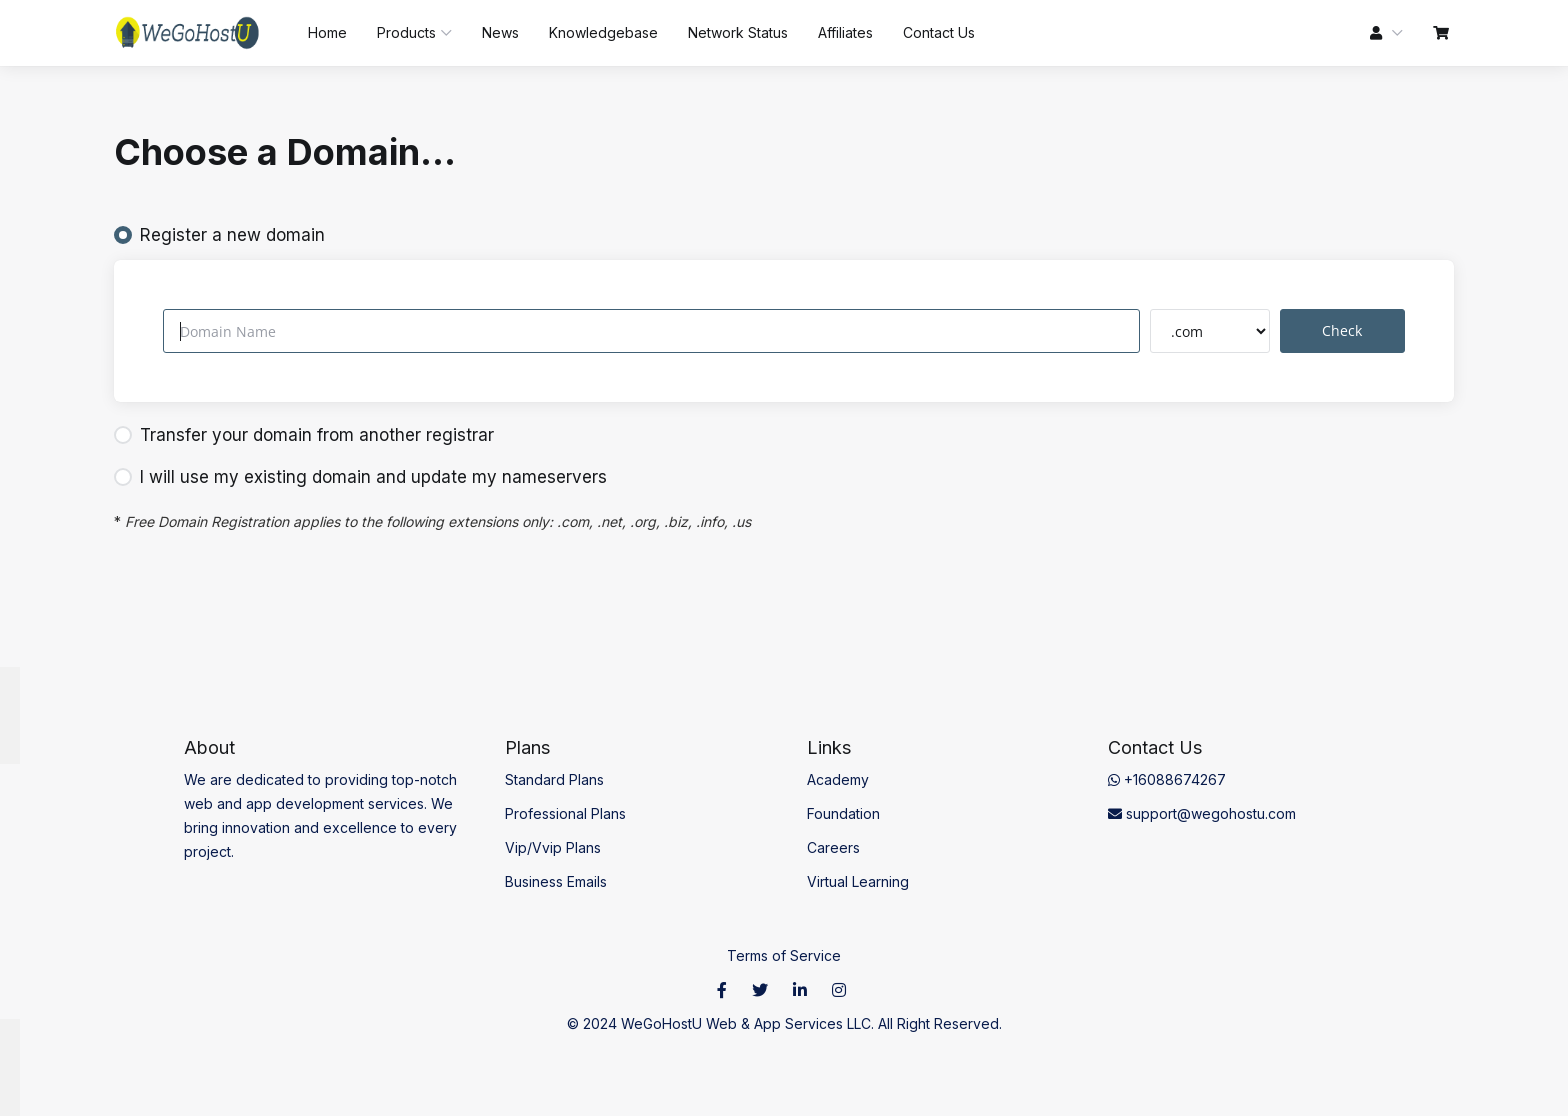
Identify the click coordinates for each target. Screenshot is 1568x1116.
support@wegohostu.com (1202, 813)
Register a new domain (219, 235)
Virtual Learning (858, 881)
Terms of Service (784, 955)
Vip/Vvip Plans (553, 847)
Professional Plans (565, 813)
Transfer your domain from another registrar (304, 435)
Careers (833, 847)
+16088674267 (1167, 779)
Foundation (843, 813)
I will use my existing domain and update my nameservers (360, 477)
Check (1342, 330)
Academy (838, 779)
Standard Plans (554, 779)
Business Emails (556, 881)
